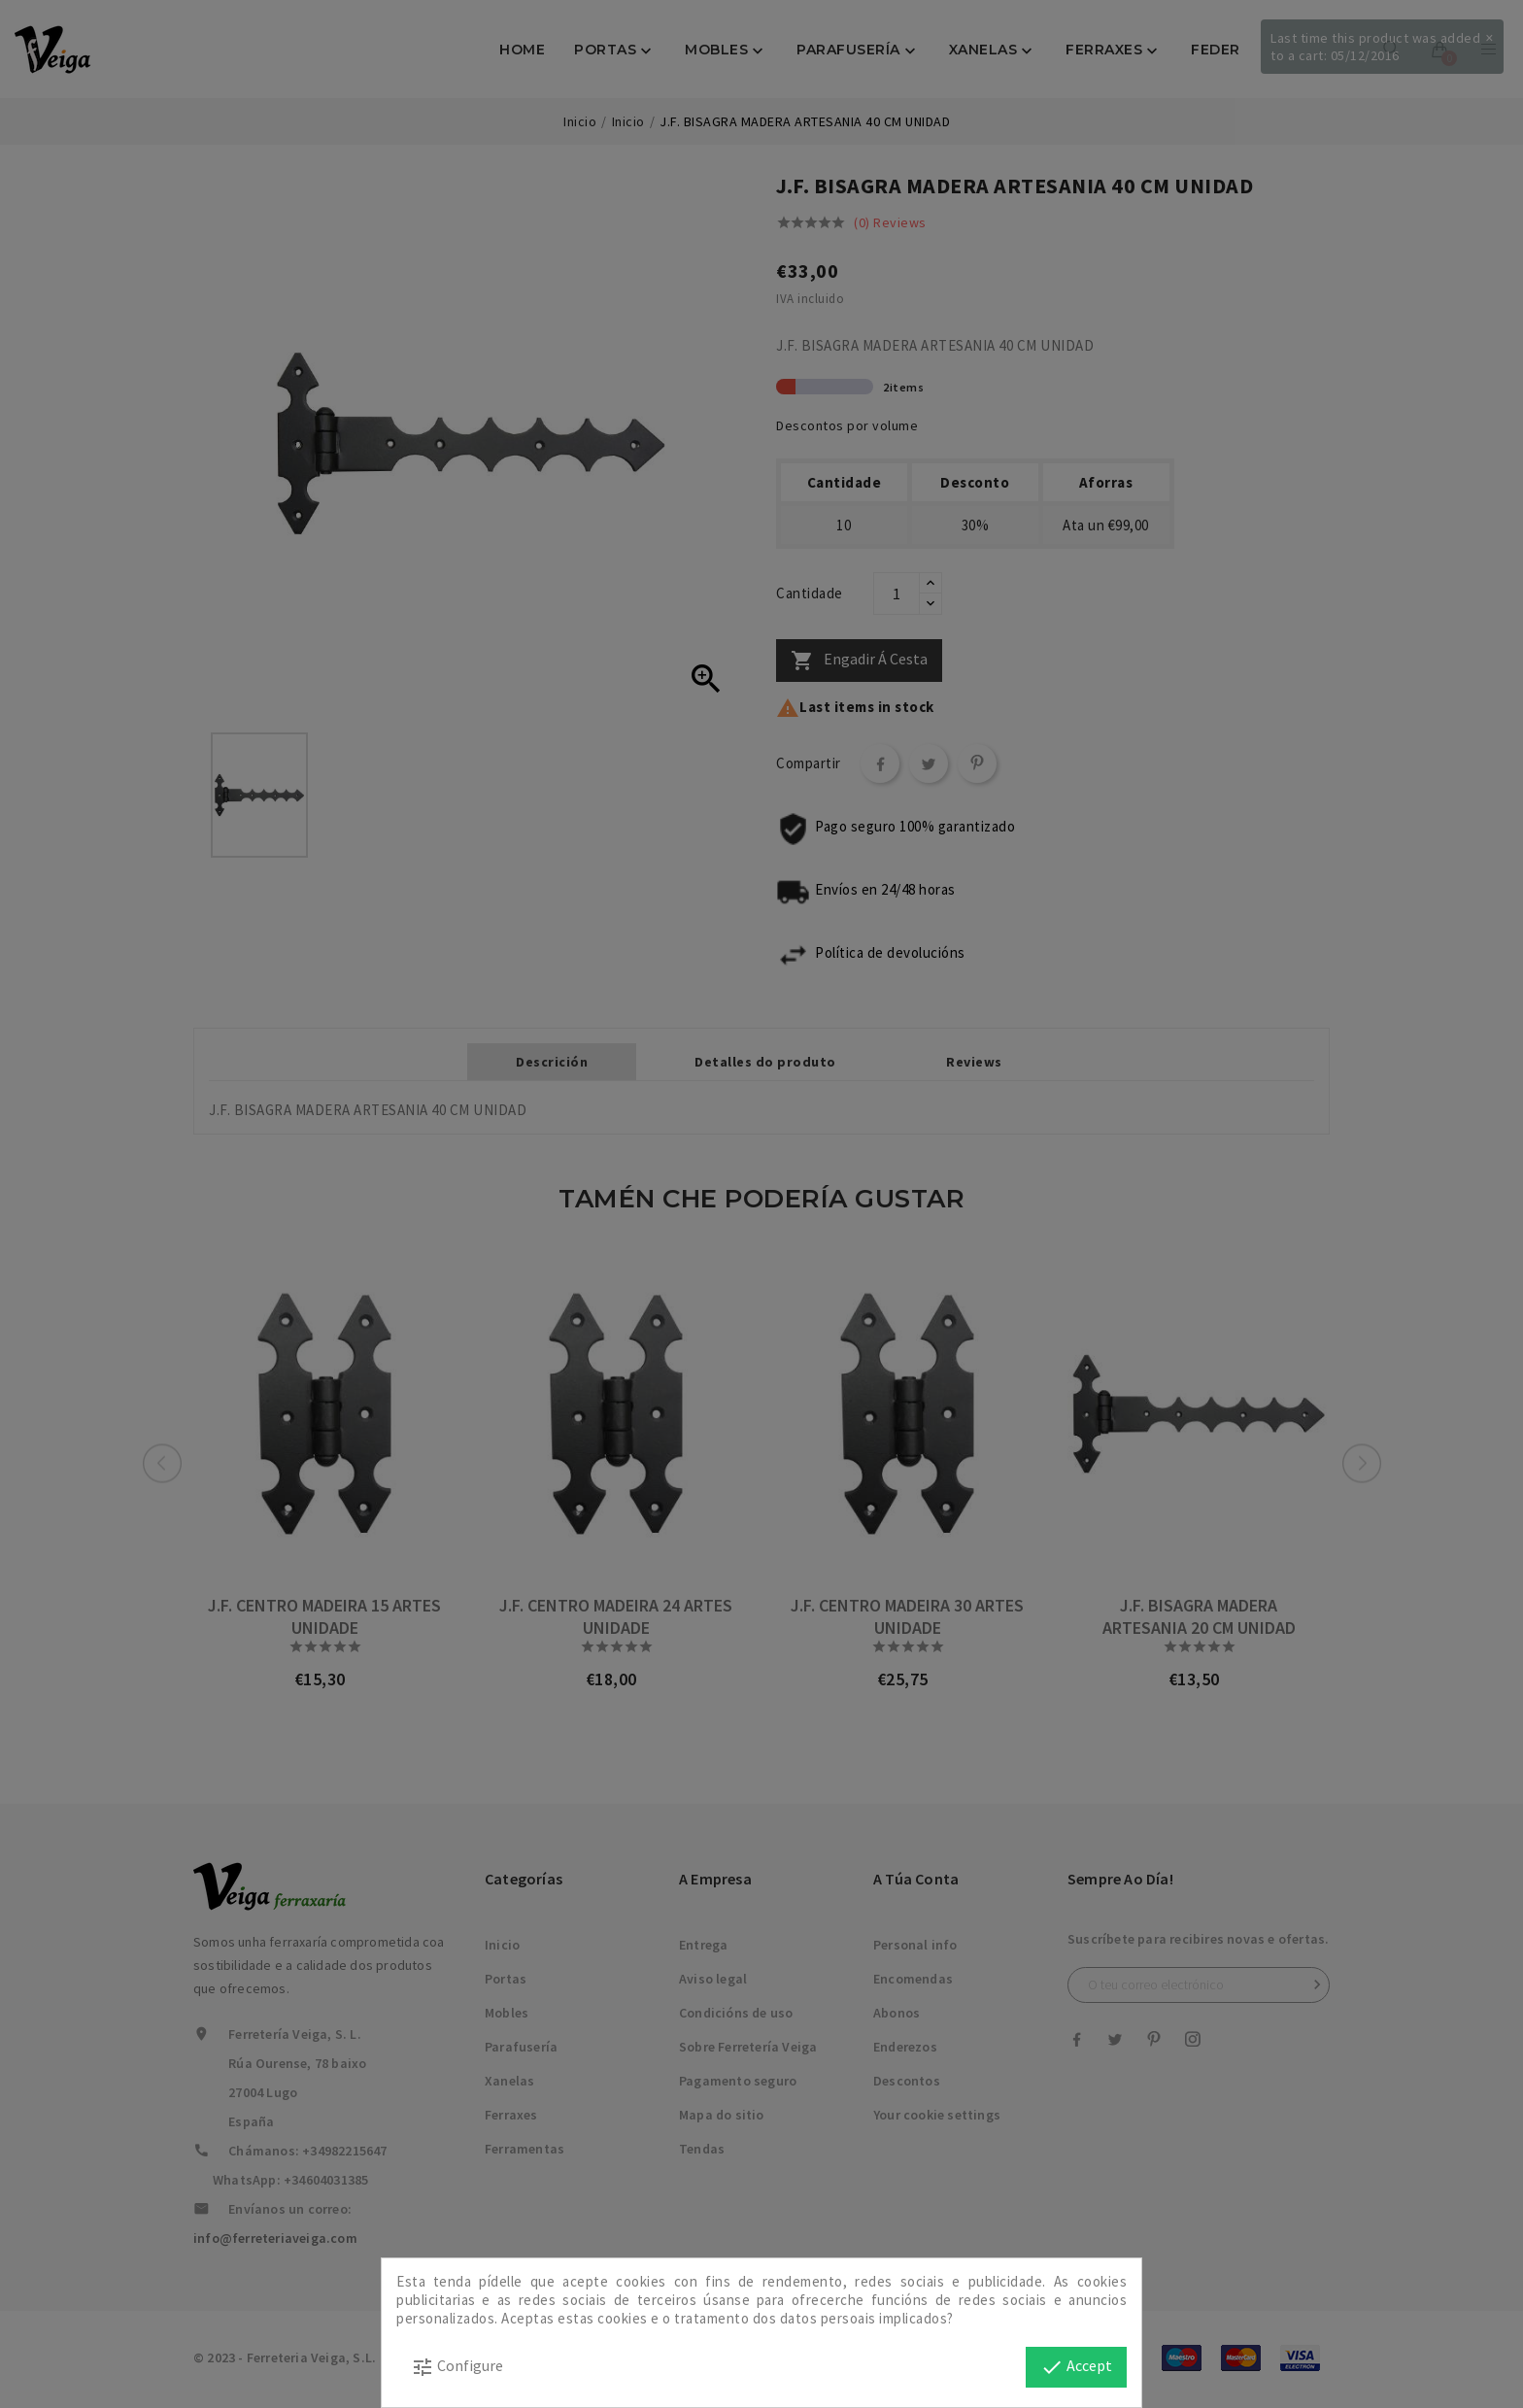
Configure (457, 2367)
